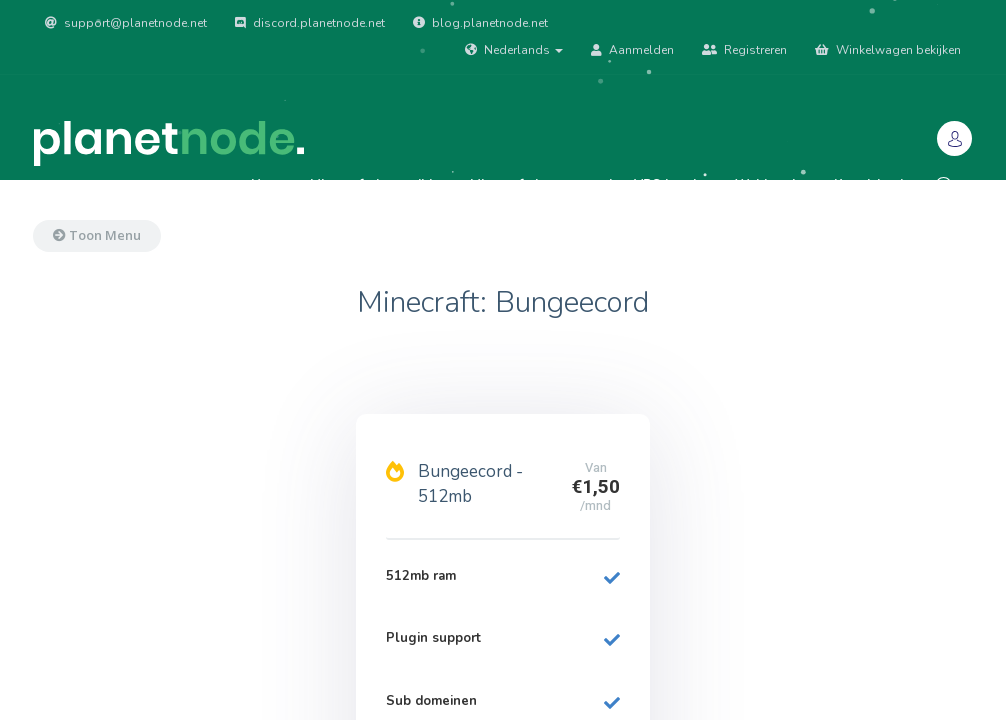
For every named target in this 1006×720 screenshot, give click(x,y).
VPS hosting (673, 185)
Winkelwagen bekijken (888, 50)
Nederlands (514, 50)
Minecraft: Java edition (379, 185)
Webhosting (773, 185)
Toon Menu (97, 235)
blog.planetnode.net (480, 23)
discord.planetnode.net (310, 23)
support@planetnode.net (126, 23)
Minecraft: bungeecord (541, 185)
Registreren (744, 50)
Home (269, 185)
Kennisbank (870, 185)
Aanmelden (632, 50)
